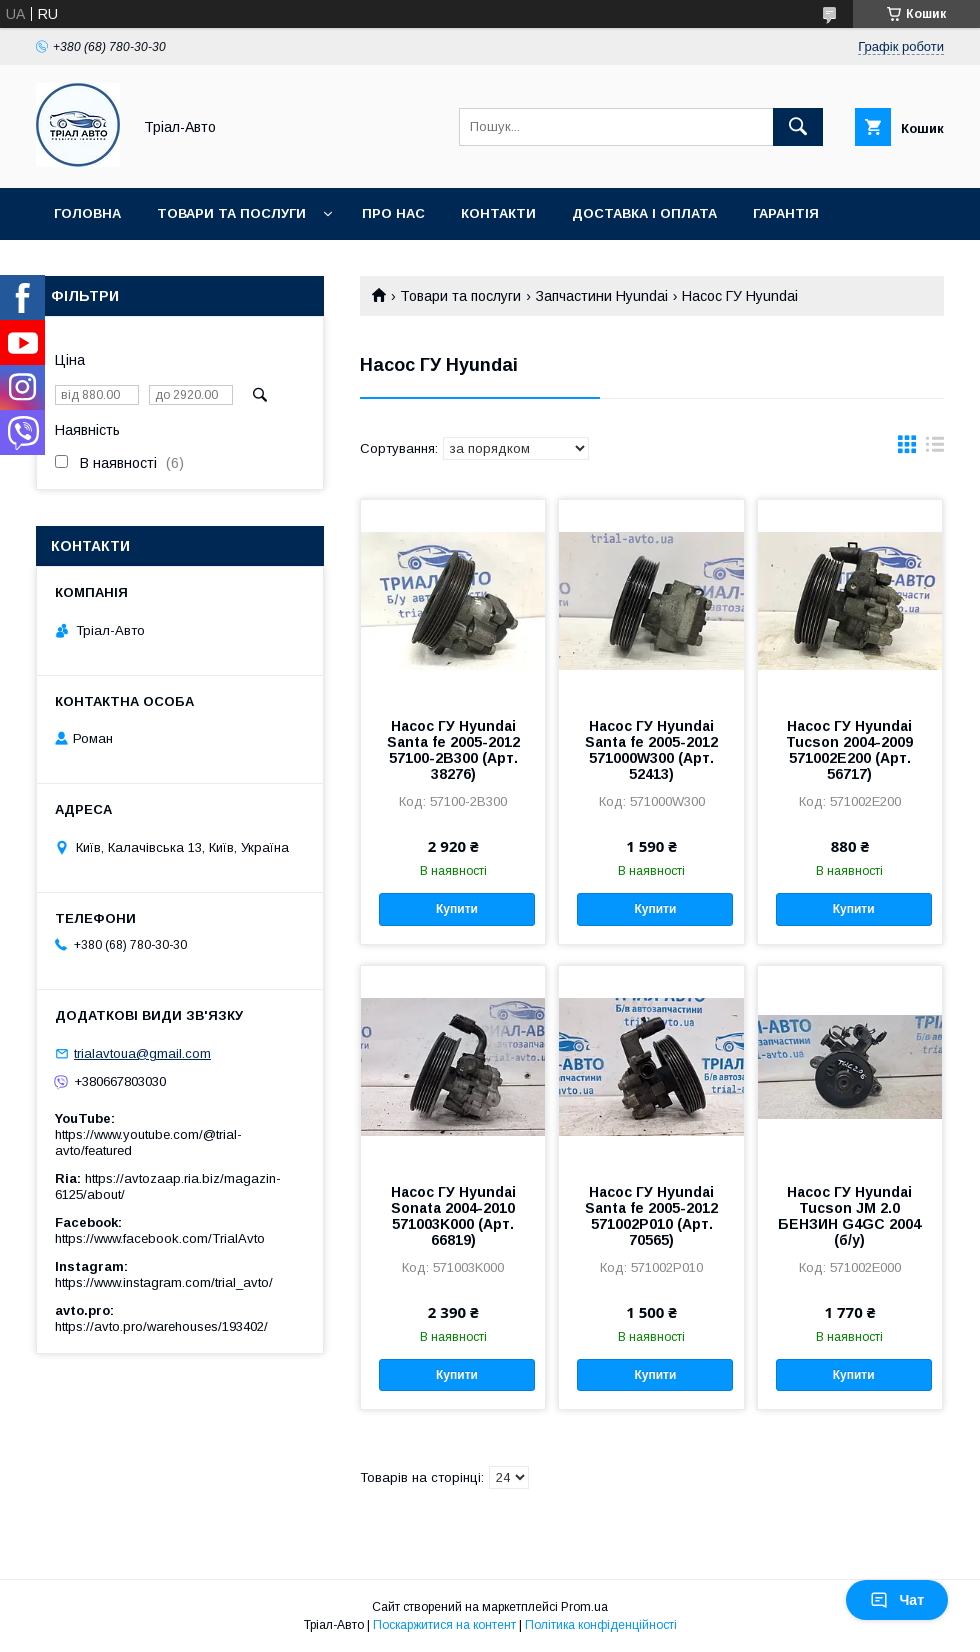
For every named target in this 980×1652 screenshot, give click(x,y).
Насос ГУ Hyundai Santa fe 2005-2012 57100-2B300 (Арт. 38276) (453, 750)
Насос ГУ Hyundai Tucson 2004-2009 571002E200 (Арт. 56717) (849, 750)
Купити (457, 909)
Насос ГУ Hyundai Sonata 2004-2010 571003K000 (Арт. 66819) (453, 1216)
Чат (897, 1600)
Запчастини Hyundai (602, 296)
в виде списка (935, 449)
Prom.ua (584, 1607)
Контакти (498, 213)
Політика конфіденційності (601, 1625)
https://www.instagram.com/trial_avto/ (164, 1282)
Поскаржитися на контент (444, 1625)
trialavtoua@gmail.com (142, 1053)
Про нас (393, 213)
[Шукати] (798, 127)
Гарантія (786, 213)
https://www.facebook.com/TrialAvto (160, 1238)
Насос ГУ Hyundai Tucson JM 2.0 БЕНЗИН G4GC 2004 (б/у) (849, 1216)
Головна (87, 213)
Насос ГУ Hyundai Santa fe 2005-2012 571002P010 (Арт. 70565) (651, 1216)
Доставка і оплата (644, 213)
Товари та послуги (231, 213)
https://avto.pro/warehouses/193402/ (161, 1326)
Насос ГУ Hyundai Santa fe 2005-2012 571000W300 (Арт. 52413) (651, 750)
